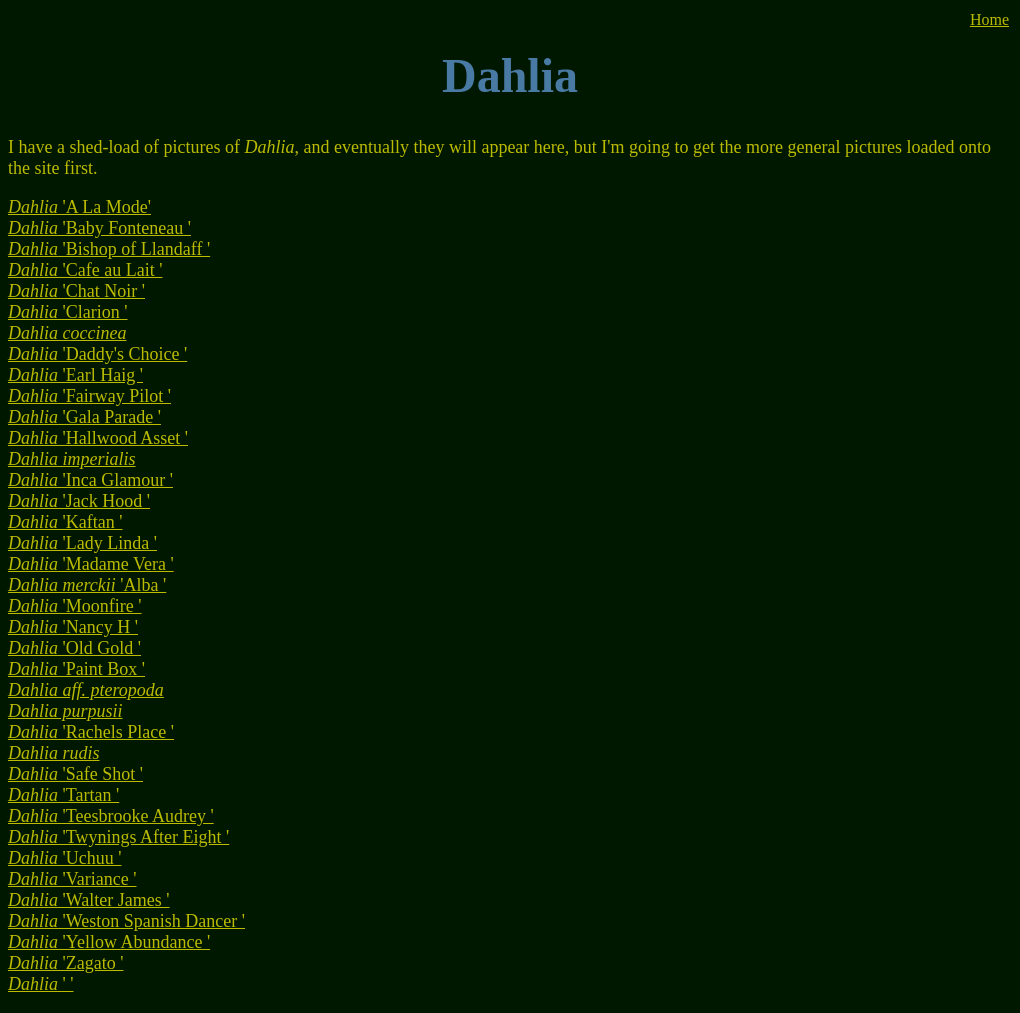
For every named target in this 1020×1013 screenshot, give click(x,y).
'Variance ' (72, 879)
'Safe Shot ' (75, 774)
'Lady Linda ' (82, 543)
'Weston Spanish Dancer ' (126, 921)
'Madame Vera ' (91, 564)
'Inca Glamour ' (90, 480)
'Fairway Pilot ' (89, 396)
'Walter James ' (89, 900)
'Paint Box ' (76, 669)
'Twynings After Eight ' (118, 837)
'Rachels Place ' (91, 732)
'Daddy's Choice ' (97, 354)
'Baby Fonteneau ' (99, 228)
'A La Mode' (79, 207)
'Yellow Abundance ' (109, 942)
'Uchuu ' (65, 858)
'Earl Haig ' (75, 375)
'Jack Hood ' (79, 501)
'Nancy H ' (73, 627)
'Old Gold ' (74, 648)
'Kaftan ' (65, 522)
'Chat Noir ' (76, 291)
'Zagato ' (65, 963)
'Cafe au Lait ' (85, 270)
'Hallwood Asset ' (98, 438)
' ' (41, 984)
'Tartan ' (63, 795)
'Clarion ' (68, 312)
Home (989, 19)
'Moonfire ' (75, 606)
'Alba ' (87, 585)
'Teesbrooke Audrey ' (111, 816)
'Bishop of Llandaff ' (109, 249)
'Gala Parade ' (84, 417)
